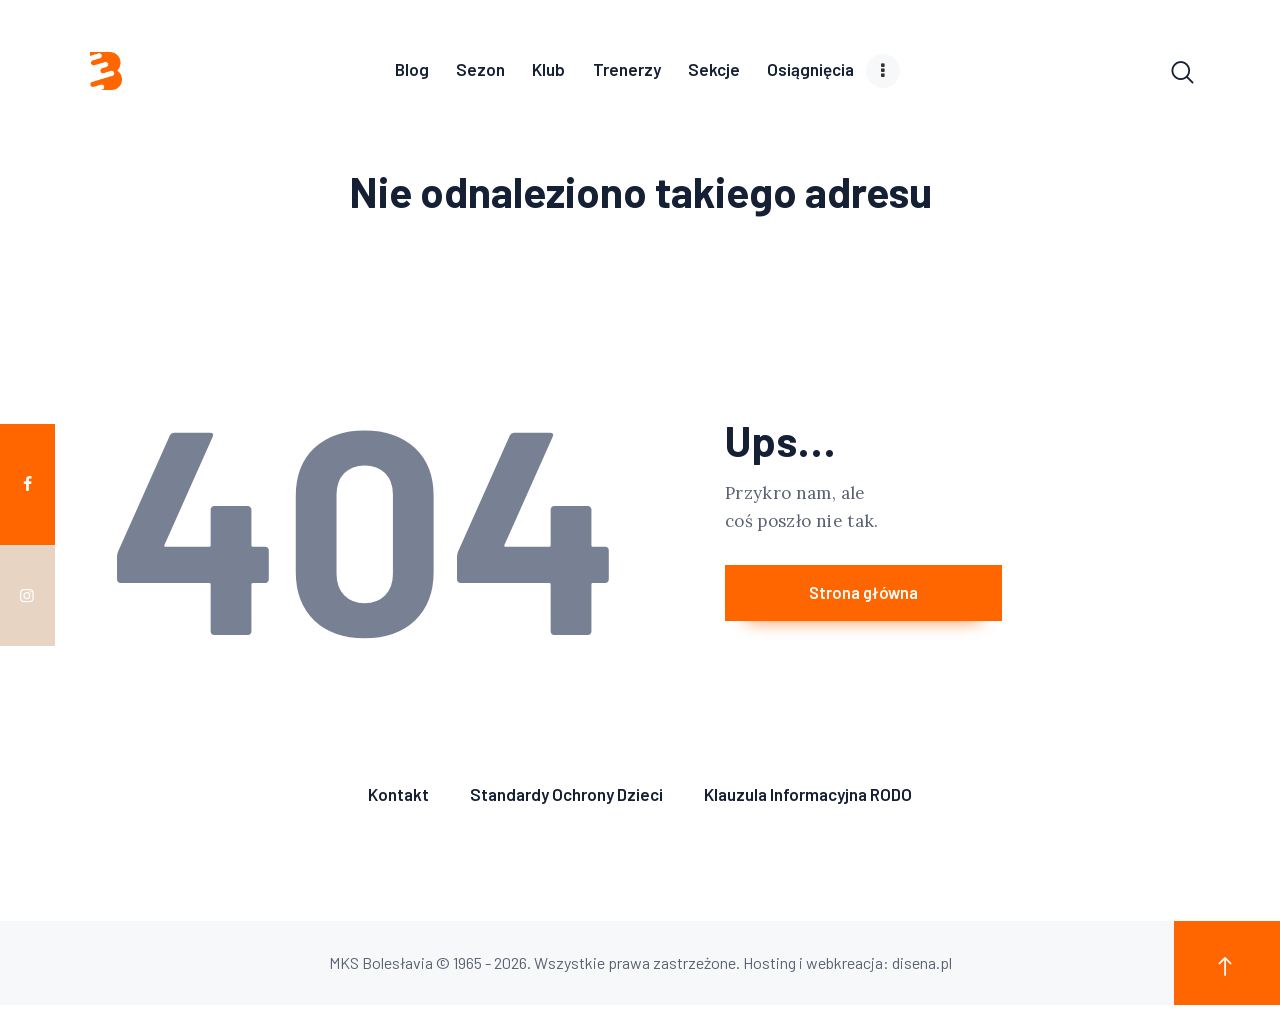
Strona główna (903, 599)
